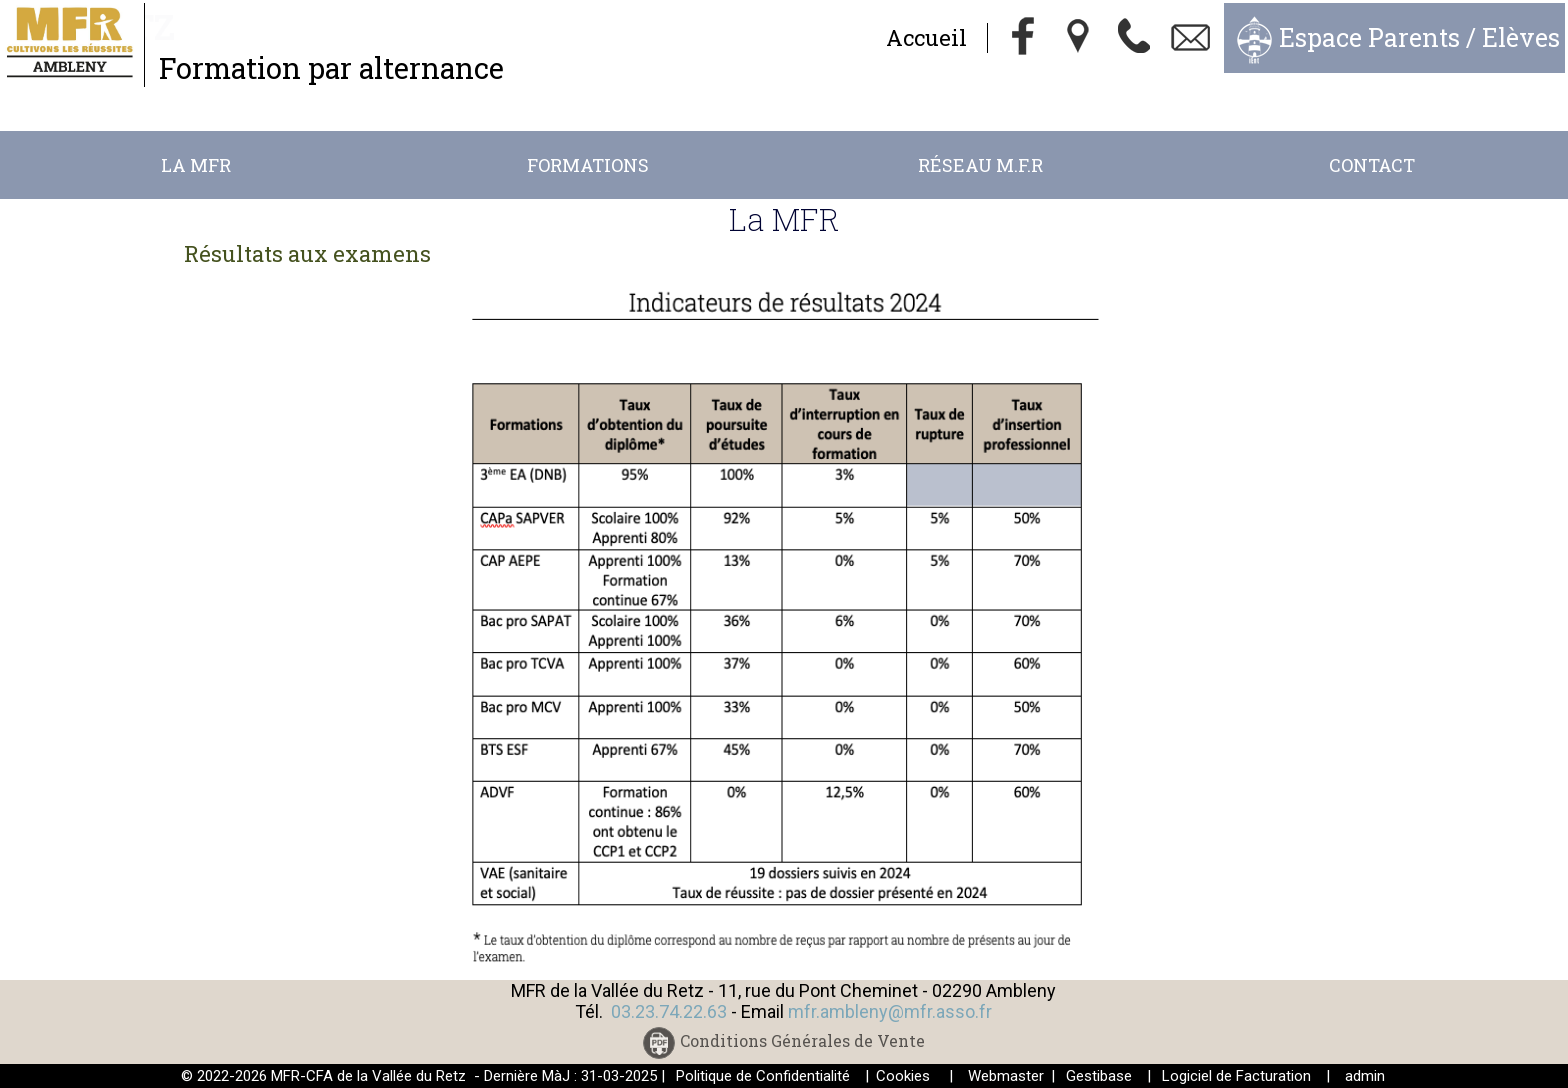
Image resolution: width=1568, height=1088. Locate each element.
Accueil (926, 37)
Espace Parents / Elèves (1419, 37)
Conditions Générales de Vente (802, 1041)
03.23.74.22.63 (669, 1011)
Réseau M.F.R (980, 165)
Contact (1372, 165)
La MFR (196, 165)
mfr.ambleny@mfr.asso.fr (890, 1011)
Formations (588, 165)
